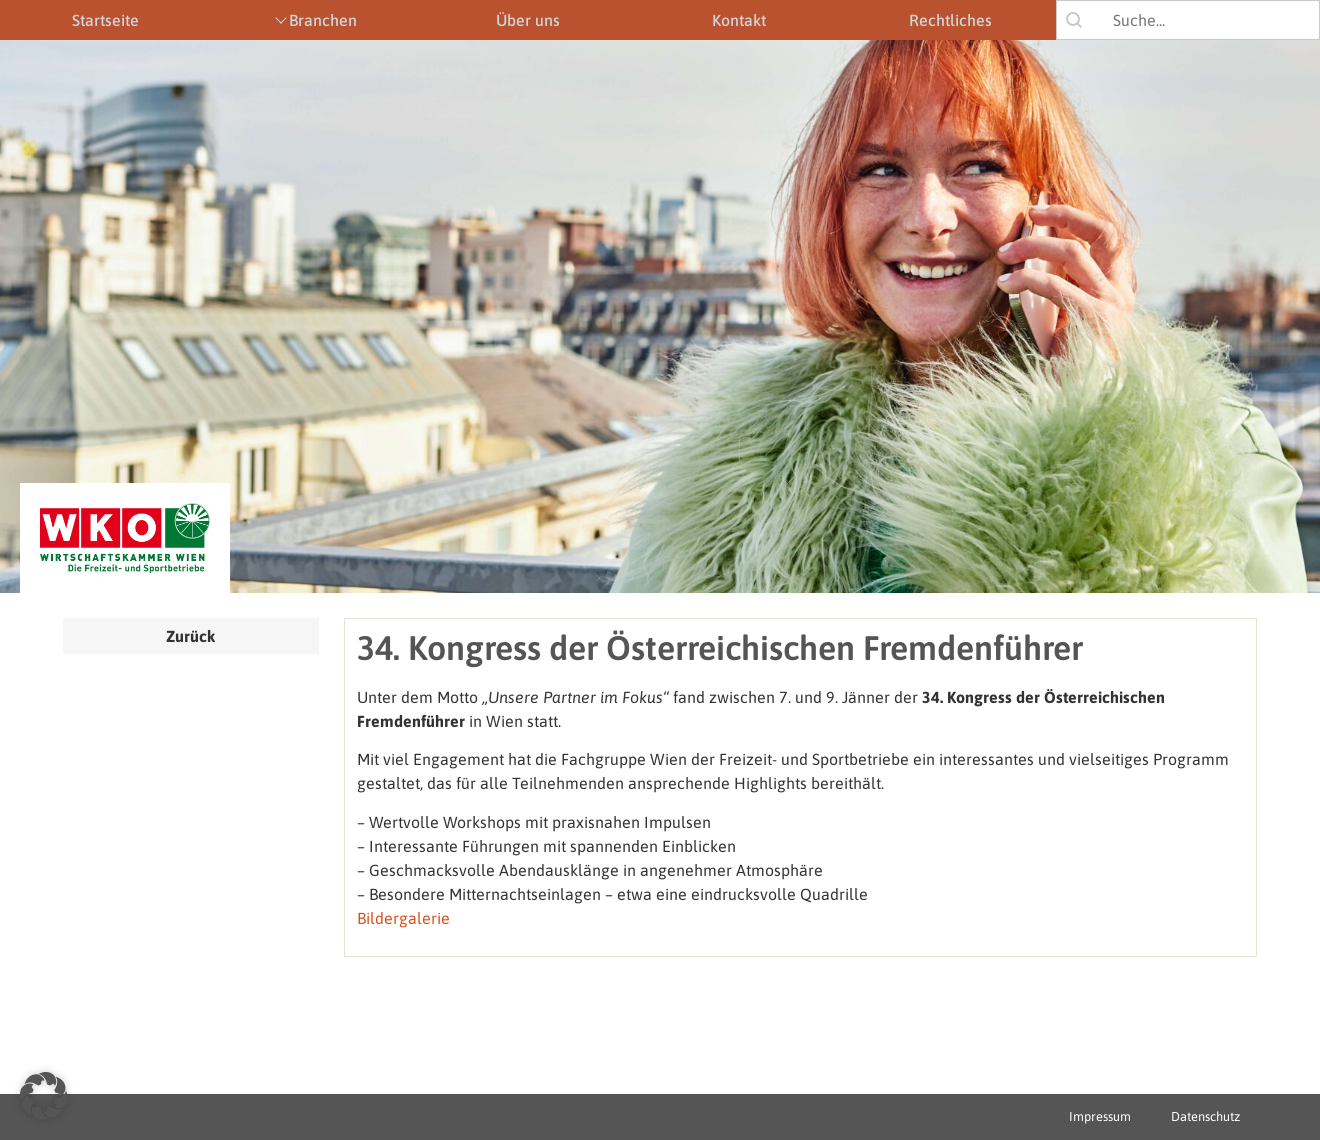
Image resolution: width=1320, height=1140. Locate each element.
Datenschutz (1205, 1116)
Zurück (190, 636)
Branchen (323, 20)
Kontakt (739, 20)
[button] (44, 1096)
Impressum (1100, 1116)
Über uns (528, 20)
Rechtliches (950, 20)
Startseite (105, 20)
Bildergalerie (403, 918)
